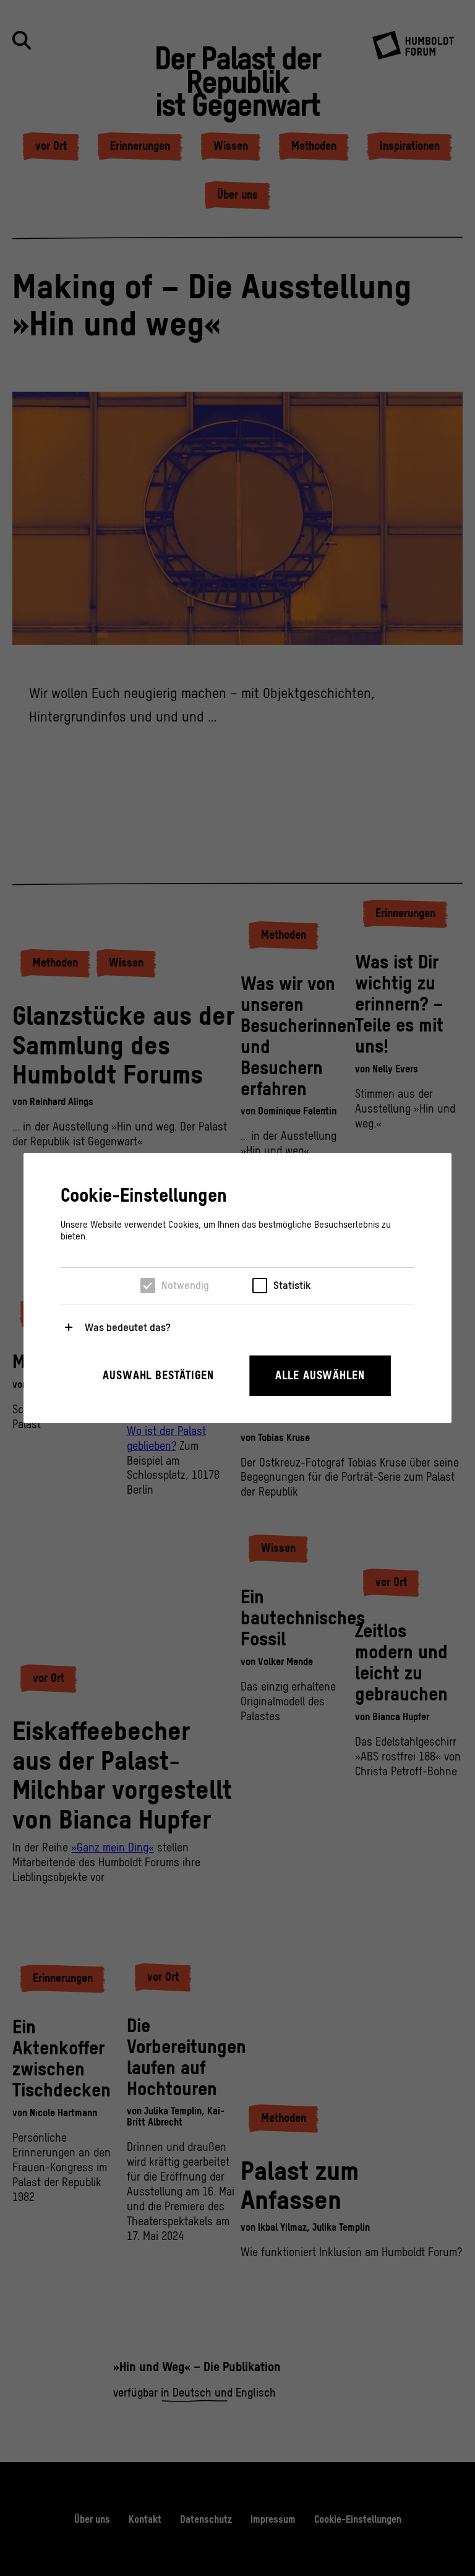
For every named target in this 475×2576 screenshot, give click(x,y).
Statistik (291, 1285)
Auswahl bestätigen (158, 1375)
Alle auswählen (320, 1375)
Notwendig (185, 1285)
